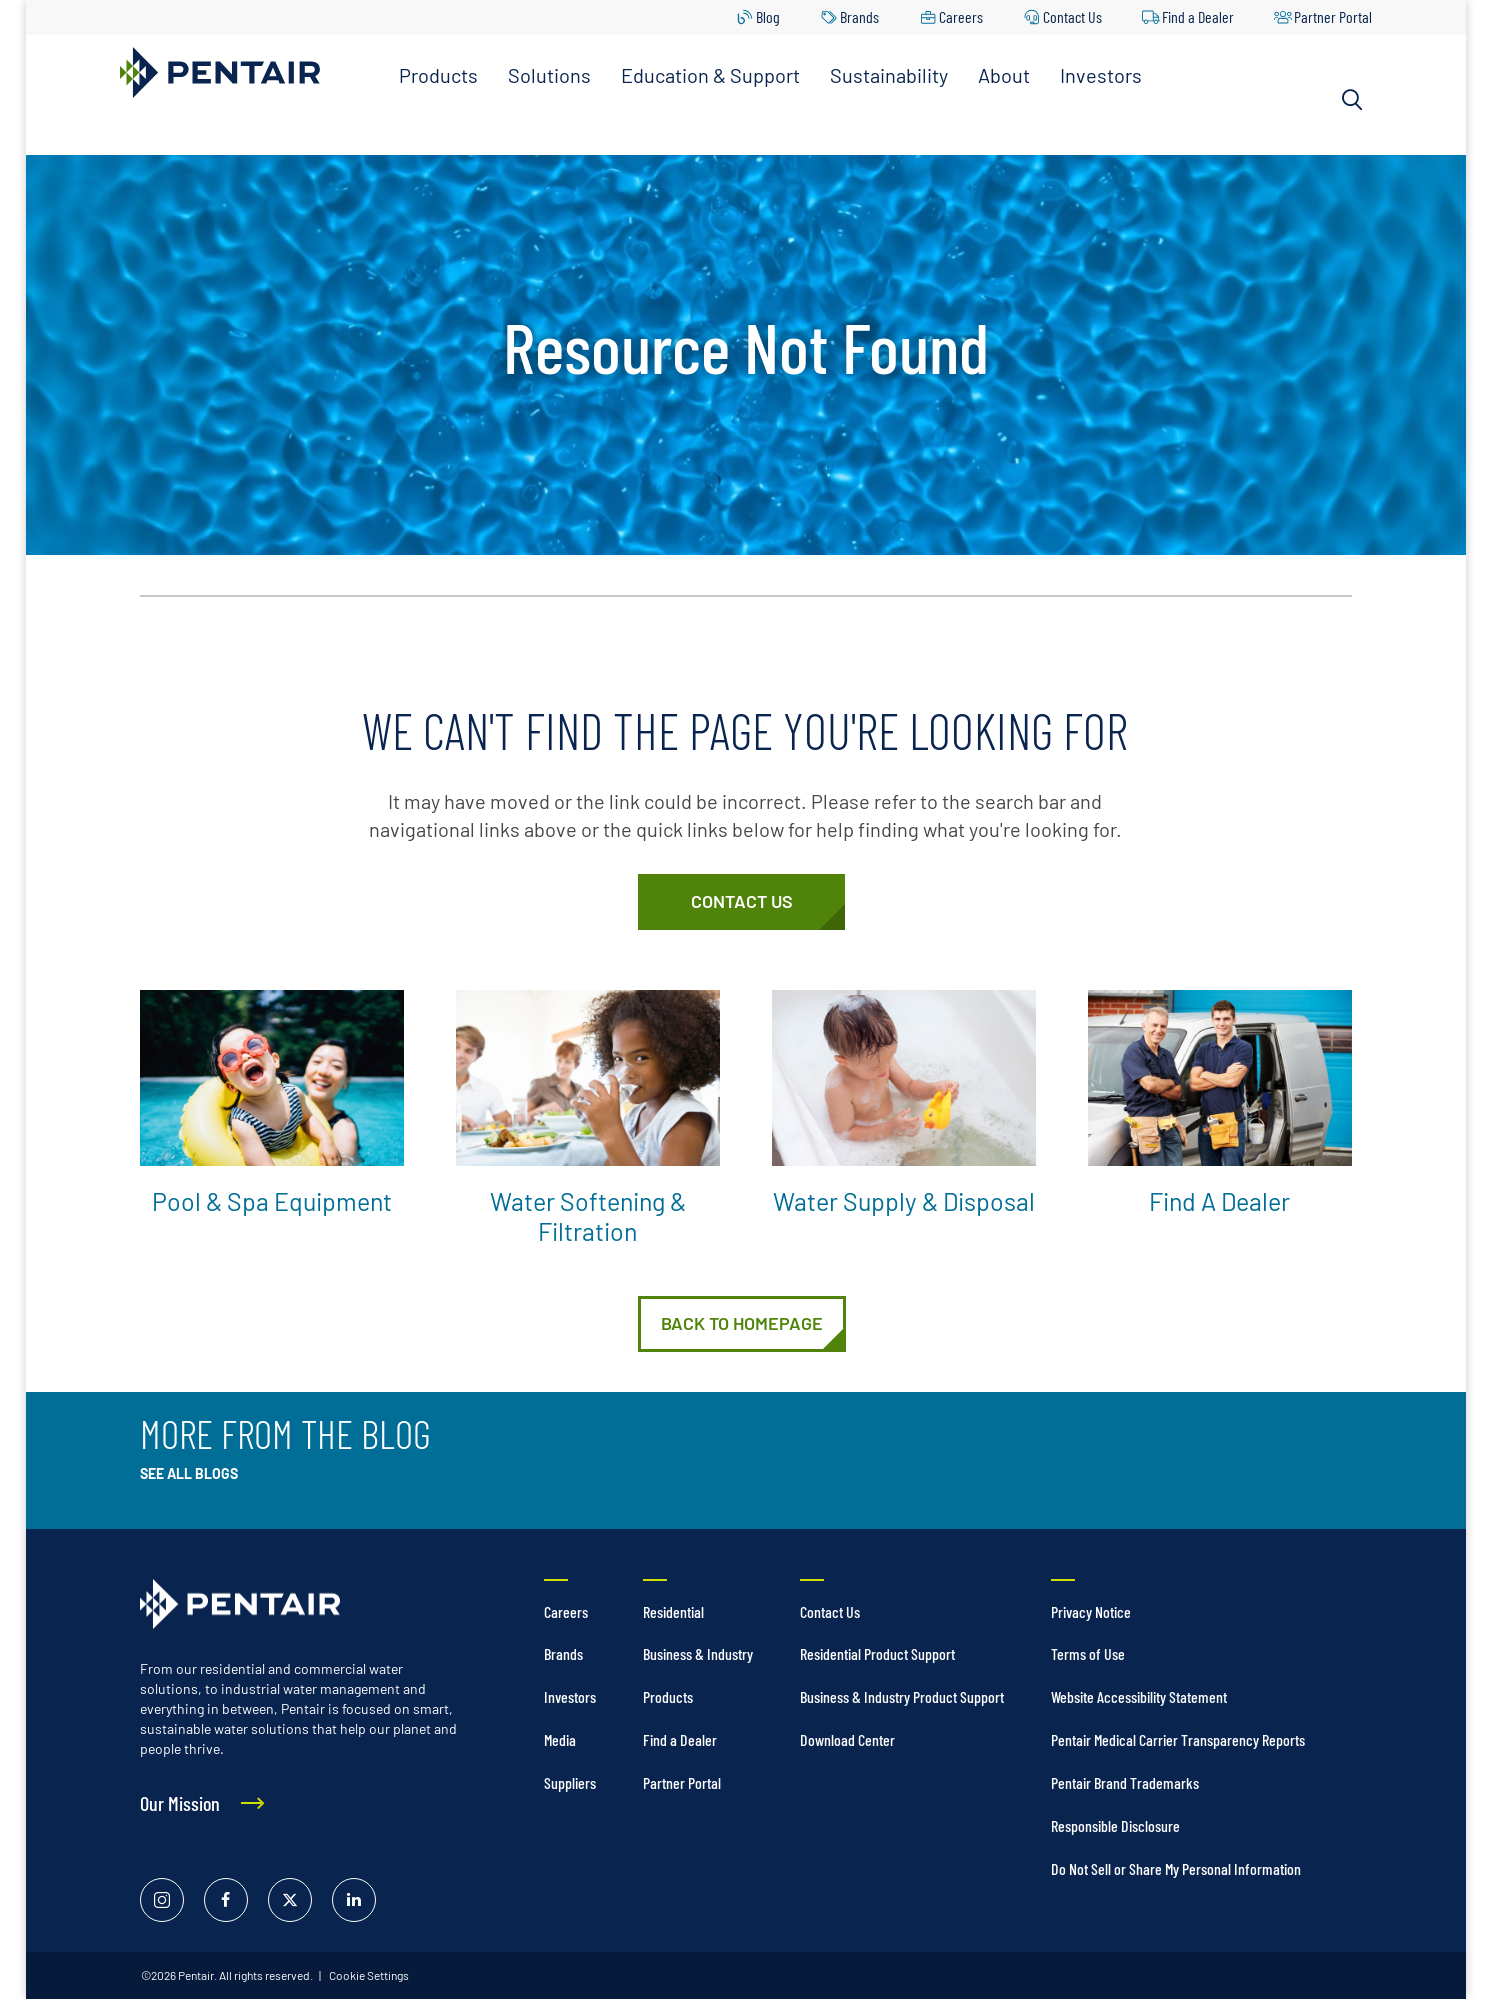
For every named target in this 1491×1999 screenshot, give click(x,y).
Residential (673, 1611)
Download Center (847, 1739)
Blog (768, 16)
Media (560, 1739)
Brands (859, 16)
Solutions (549, 75)
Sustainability (889, 75)
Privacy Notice (1091, 1611)
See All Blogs (189, 1473)
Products (438, 75)
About (1004, 75)
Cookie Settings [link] (368, 1975)
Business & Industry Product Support (902, 1696)
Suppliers (570, 1782)
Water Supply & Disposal (904, 1201)
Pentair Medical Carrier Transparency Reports (1178, 1739)
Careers (961, 16)
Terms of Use (1088, 1653)
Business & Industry (698, 1653)
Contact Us (1072, 16)
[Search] (1352, 100)
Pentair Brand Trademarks (1125, 1782)
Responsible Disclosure (1115, 1825)
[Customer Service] (741, 902)
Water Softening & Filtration (588, 1216)
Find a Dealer (1198, 16)
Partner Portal (1333, 16)
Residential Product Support (877, 1653)
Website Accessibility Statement (1139, 1696)
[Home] (742, 1324)
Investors (1101, 75)
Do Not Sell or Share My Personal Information (1176, 1868)
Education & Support (710, 75)
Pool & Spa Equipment (272, 1201)
